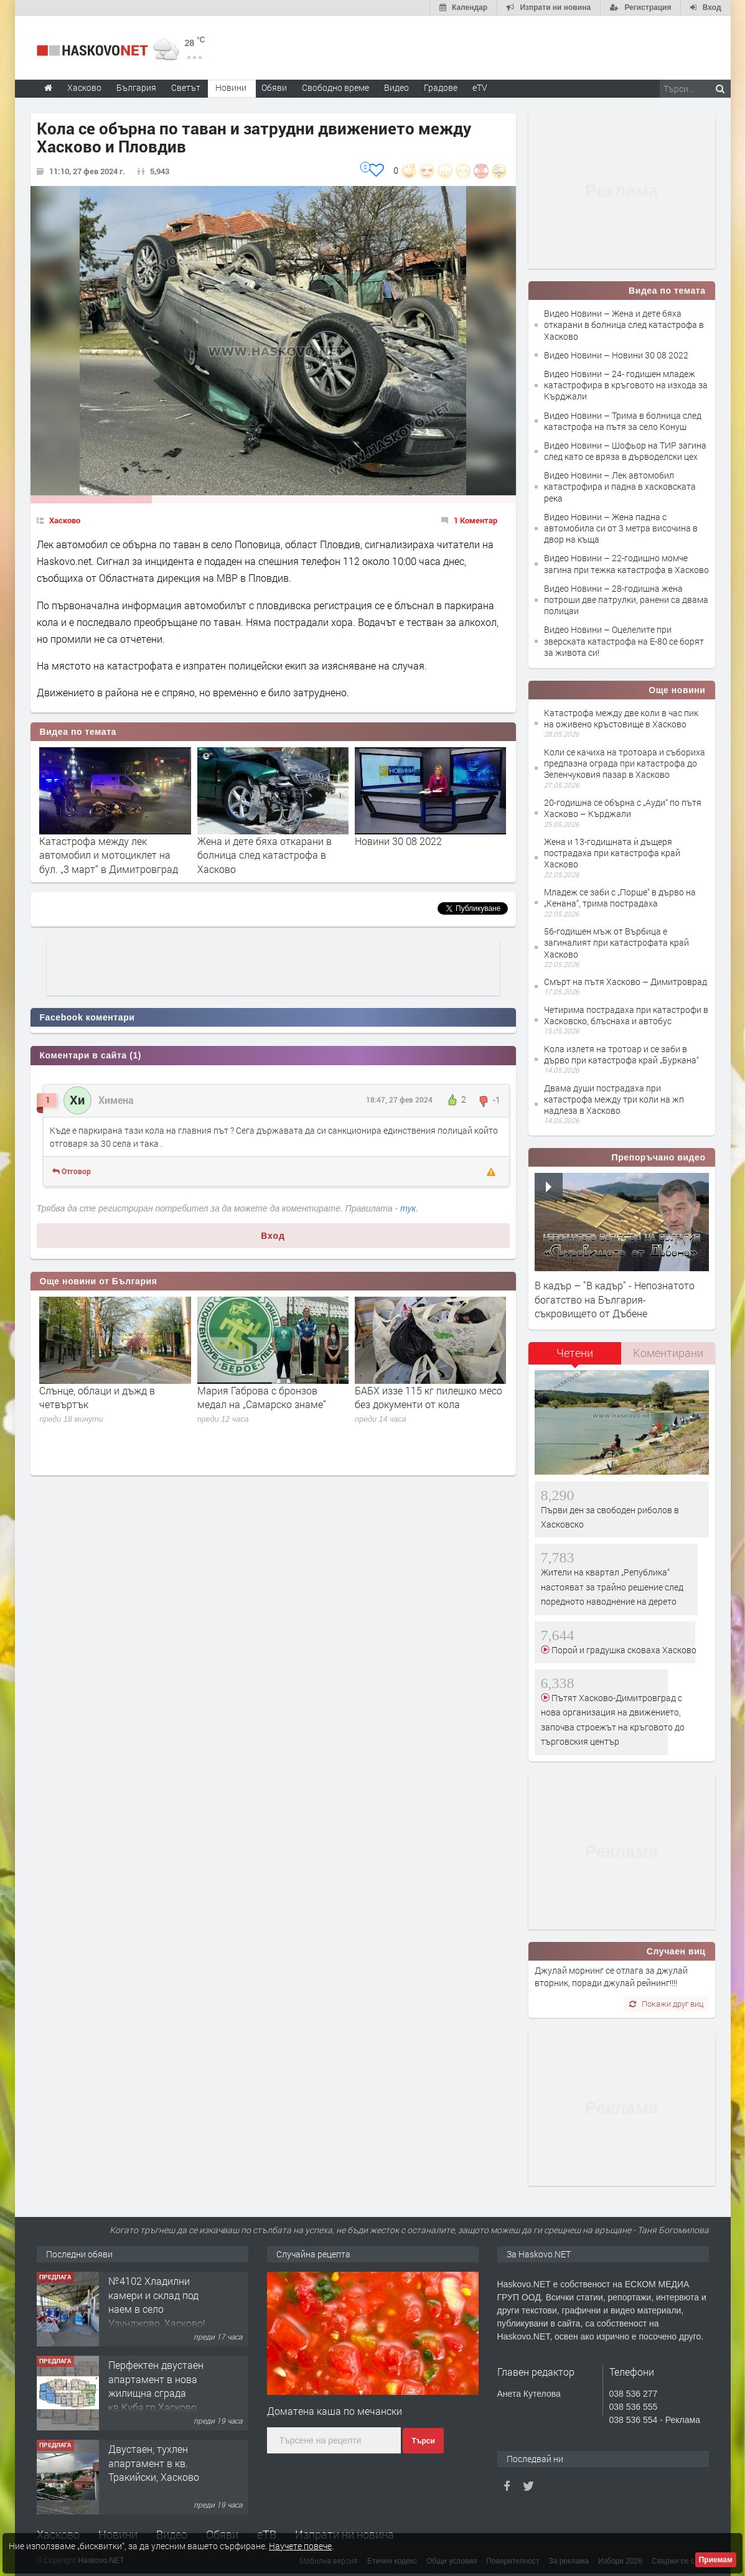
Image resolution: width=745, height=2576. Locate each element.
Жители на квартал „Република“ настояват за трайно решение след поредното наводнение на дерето (612, 1586)
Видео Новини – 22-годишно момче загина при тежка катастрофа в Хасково (626, 563)
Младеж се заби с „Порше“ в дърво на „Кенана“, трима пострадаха (620, 897)
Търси (422, 2441)
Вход (273, 1236)
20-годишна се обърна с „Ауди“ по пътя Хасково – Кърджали (622, 807)
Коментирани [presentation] (668, 1352)
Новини (230, 87)
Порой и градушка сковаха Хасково (623, 1650)
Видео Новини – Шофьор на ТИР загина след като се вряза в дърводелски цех (625, 450)
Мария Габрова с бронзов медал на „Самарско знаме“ (261, 1397)
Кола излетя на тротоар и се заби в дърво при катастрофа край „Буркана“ (621, 1054)
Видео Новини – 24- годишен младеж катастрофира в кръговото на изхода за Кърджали (626, 385)
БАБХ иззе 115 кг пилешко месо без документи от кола (428, 1397)
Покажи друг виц (666, 2004)
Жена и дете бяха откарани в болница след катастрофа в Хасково (264, 854)
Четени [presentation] (574, 1352)
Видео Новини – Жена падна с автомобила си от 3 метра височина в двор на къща (621, 528)
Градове (440, 87)
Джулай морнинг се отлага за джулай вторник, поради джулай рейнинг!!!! (611, 1976)
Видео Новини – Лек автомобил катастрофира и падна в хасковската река (620, 486)
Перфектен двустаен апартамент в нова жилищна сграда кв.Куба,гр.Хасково (156, 2385)
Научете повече (300, 2546)
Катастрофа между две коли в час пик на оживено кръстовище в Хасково (621, 718)
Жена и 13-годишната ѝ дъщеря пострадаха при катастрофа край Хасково (612, 853)
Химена (116, 1099)
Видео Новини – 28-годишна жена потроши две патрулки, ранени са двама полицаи (626, 599)
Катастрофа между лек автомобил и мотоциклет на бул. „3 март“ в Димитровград (108, 854)
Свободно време (335, 87)
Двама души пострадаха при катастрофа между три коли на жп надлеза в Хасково (614, 1099)
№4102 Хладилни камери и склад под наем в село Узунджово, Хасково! (156, 2301)
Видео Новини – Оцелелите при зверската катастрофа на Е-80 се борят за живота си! (624, 640)
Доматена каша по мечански (334, 2410)
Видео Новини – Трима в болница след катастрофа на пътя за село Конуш (622, 420)
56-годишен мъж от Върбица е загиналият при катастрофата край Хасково (616, 942)
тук (408, 1208)
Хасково (64, 520)
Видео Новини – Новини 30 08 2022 (616, 355)
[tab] (575, 1357)
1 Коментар (475, 520)
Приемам (716, 2559)
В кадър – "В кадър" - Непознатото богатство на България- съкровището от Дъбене (615, 1299)
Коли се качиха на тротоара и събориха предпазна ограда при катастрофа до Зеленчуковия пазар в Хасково (624, 763)
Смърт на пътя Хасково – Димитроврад (625, 981)
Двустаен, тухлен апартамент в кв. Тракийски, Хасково (153, 2462)
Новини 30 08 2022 (398, 840)
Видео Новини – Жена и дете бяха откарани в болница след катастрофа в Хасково (624, 324)
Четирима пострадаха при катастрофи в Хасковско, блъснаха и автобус (626, 1015)
